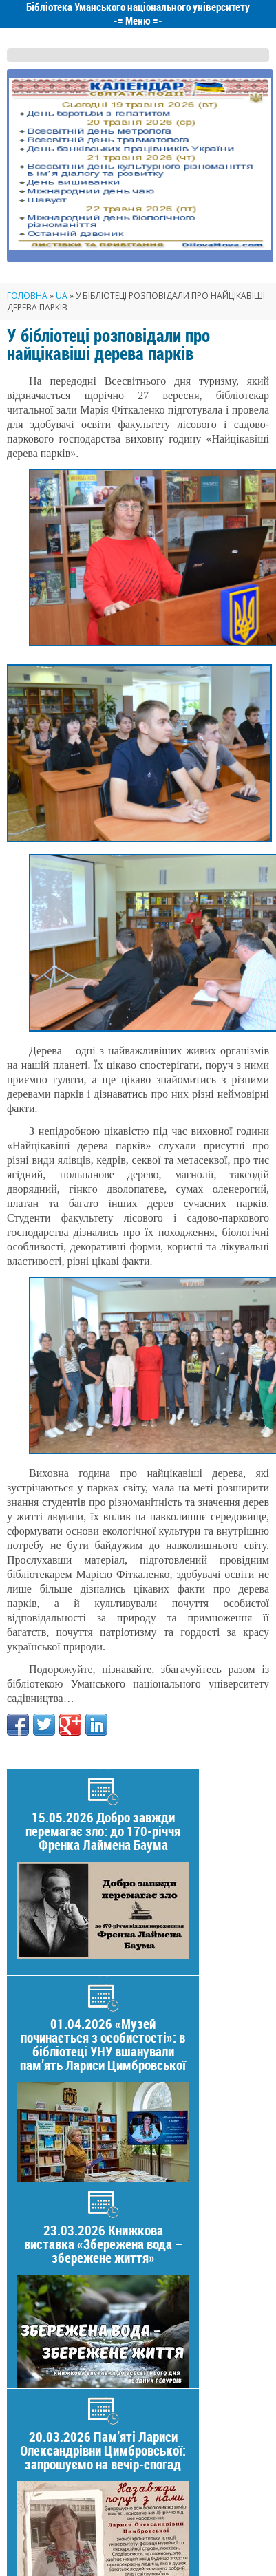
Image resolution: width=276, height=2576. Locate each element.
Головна (27, 295)
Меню (138, 20)
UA (61, 295)
